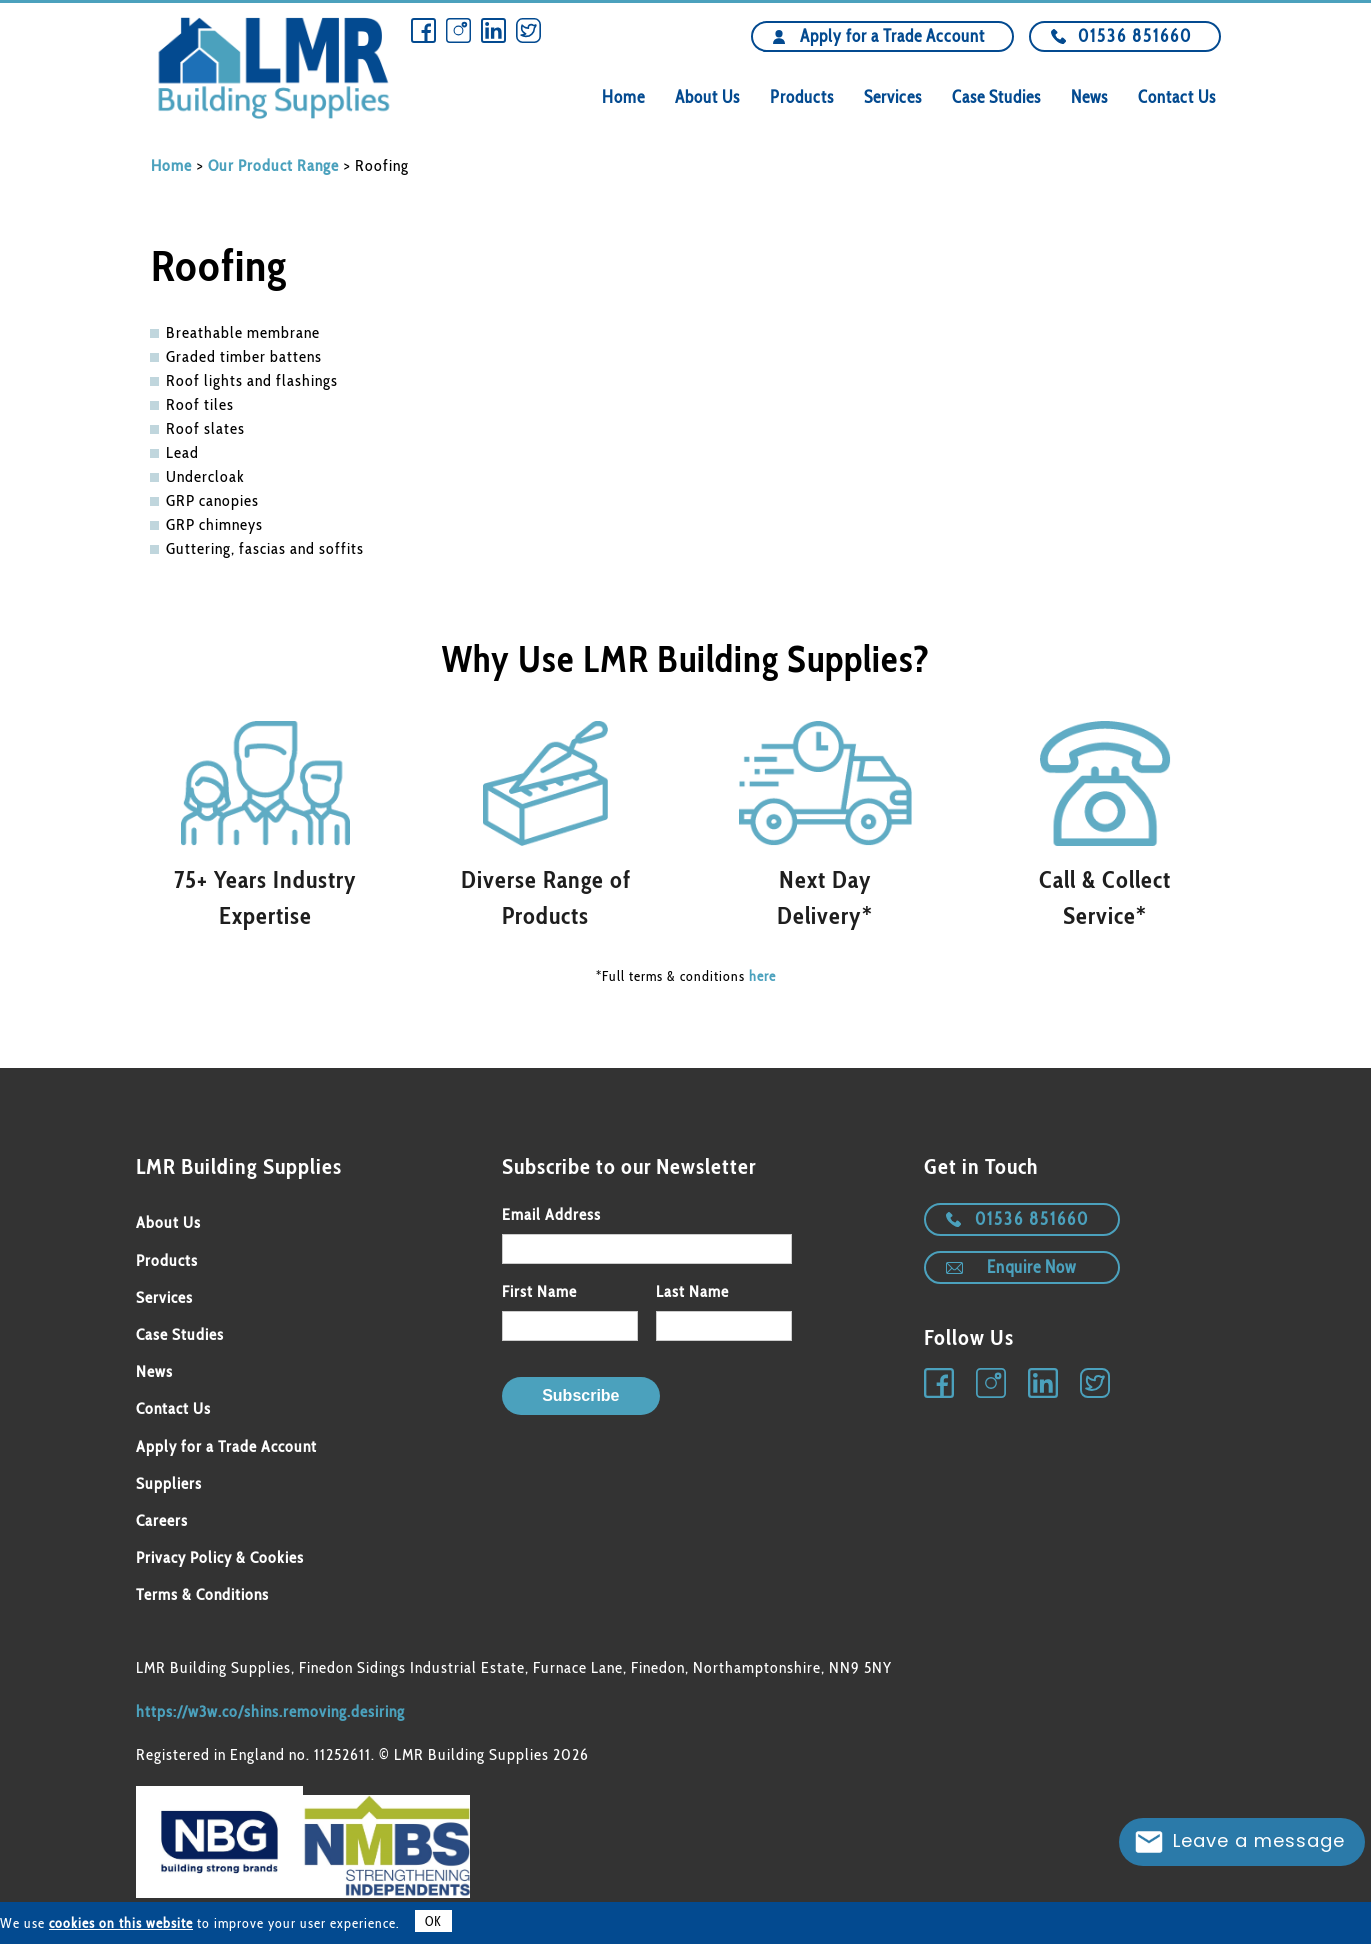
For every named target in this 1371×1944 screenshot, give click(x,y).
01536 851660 (1135, 36)
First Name (539, 1291)
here (762, 976)
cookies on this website (121, 1923)
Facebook (423, 30)
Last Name (692, 1291)
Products (802, 97)
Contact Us (1177, 97)
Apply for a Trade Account (892, 36)
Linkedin (493, 30)
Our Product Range (273, 165)
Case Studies (996, 97)
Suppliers (169, 1483)
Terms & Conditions (202, 1594)
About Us (707, 97)
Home (623, 97)
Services (893, 97)
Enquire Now (1031, 1267)
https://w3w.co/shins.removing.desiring (270, 1711)
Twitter (528, 30)
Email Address (551, 1214)
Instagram (458, 30)
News (1089, 97)
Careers (162, 1520)
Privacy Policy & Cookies (220, 1557)
